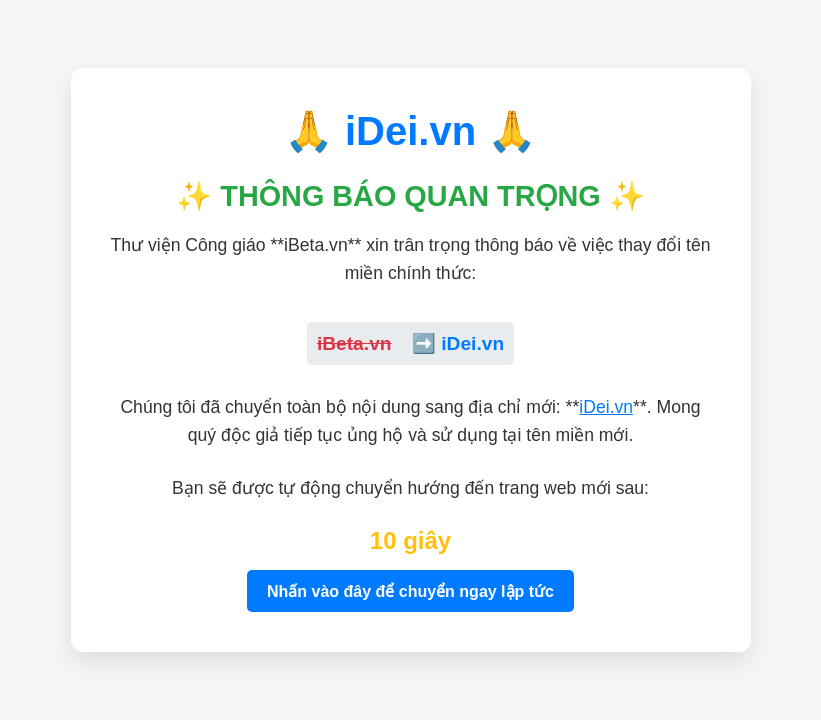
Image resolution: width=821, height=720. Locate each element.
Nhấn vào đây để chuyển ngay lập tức (410, 591)
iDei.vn (606, 407)
